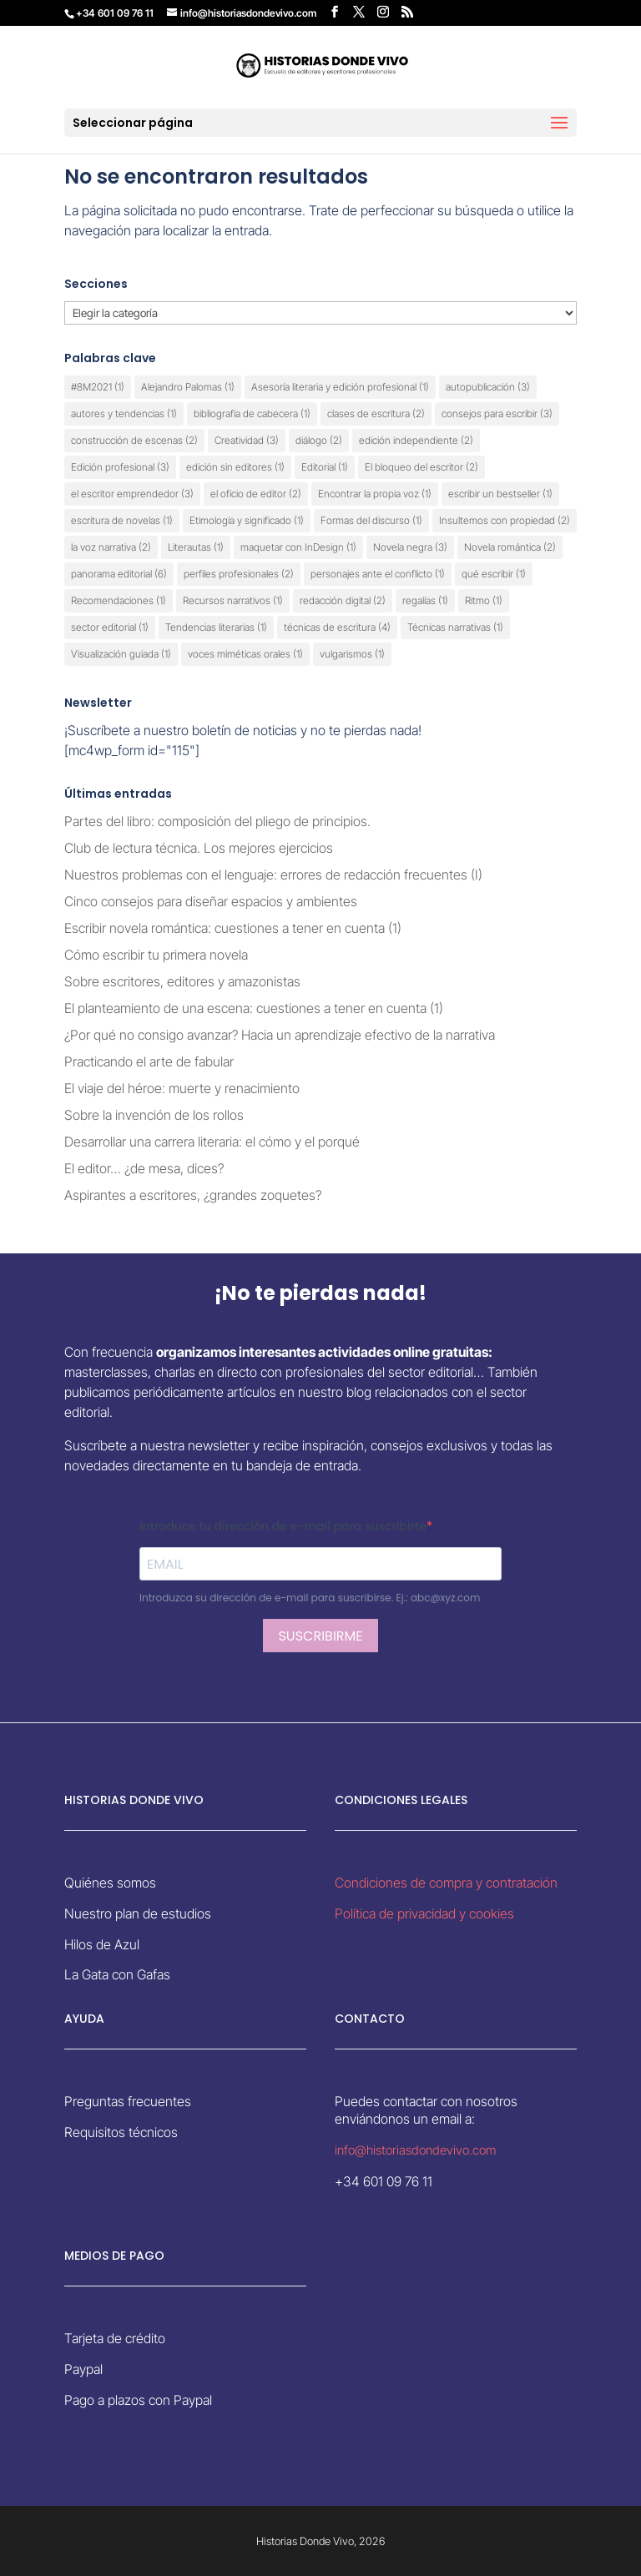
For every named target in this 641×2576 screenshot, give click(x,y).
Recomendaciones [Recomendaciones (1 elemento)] (118, 600)
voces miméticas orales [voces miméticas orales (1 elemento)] (245, 654)
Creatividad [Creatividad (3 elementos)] (247, 440)
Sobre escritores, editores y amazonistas (182, 981)
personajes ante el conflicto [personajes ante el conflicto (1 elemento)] (377, 573)
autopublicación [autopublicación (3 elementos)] (488, 387)
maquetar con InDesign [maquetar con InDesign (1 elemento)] (298, 547)
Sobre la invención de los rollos (154, 1115)
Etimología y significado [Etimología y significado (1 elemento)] (246, 520)
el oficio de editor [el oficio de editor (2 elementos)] (255, 493)
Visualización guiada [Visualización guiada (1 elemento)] (121, 654)
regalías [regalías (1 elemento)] (425, 600)
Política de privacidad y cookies (424, 1913)
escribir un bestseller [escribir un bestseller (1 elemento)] (500, 493)
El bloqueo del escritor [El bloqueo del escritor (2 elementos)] (421, 467)
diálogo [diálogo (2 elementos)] (318, 440)
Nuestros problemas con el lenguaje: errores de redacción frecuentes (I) (273, 874)
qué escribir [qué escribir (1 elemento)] (494, 573)
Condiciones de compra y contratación (446, 1882)
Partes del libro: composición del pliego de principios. (217, 821)
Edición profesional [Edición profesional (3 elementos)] (120, 467)
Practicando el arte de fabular (149, 1061)
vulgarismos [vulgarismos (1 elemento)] (352, 654)
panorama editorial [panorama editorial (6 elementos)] (119, 573)
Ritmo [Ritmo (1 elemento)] (483, 600)
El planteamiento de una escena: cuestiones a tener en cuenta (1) (253, 1008)
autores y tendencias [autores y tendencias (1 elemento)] (124, 413)
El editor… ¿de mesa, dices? (144, 1168)
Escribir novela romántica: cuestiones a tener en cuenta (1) (232, 928)
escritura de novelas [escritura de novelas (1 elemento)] (122, 520)
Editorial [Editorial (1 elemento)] (324, 467)
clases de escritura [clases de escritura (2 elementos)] (376, 413)
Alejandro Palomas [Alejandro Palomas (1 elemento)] (188, 387)
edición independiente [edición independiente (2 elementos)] (416, 440)
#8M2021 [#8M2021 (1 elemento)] (97, 387)
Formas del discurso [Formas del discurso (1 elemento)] (371, 520)
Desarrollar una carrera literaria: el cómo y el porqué (212, 1141)
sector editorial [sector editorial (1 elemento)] (110, 627)
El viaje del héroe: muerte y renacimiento (182, 1088)
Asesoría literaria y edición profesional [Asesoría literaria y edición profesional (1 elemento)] (340, 387)
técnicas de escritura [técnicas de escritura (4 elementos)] (337, 627)
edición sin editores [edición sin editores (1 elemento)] (235, 467)
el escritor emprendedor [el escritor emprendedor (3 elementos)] (132, 493)
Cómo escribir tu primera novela (156, 954)
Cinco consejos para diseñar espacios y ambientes (212, 901)
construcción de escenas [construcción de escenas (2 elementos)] (134, 440)
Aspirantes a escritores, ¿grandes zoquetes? (192, 1195)
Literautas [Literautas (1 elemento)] (196, 547)
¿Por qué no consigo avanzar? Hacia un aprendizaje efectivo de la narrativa (279, 1034)
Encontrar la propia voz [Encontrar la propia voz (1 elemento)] (375, 493)
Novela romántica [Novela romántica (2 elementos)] (510, 547)
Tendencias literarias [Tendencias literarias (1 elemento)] (216, 627)
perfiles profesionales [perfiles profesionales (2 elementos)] (239, 573)
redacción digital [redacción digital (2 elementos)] (343, 600)
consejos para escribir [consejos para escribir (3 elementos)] (497, 413)
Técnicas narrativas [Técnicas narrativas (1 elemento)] (455, 627)
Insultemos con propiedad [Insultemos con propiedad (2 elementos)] (504, 520)
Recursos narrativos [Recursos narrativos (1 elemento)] (233, 600)
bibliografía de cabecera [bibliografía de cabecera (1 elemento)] (252, 413)
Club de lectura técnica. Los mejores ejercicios (198, 847)
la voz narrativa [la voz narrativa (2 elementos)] (111, 547)
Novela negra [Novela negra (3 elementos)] (410, 547)
